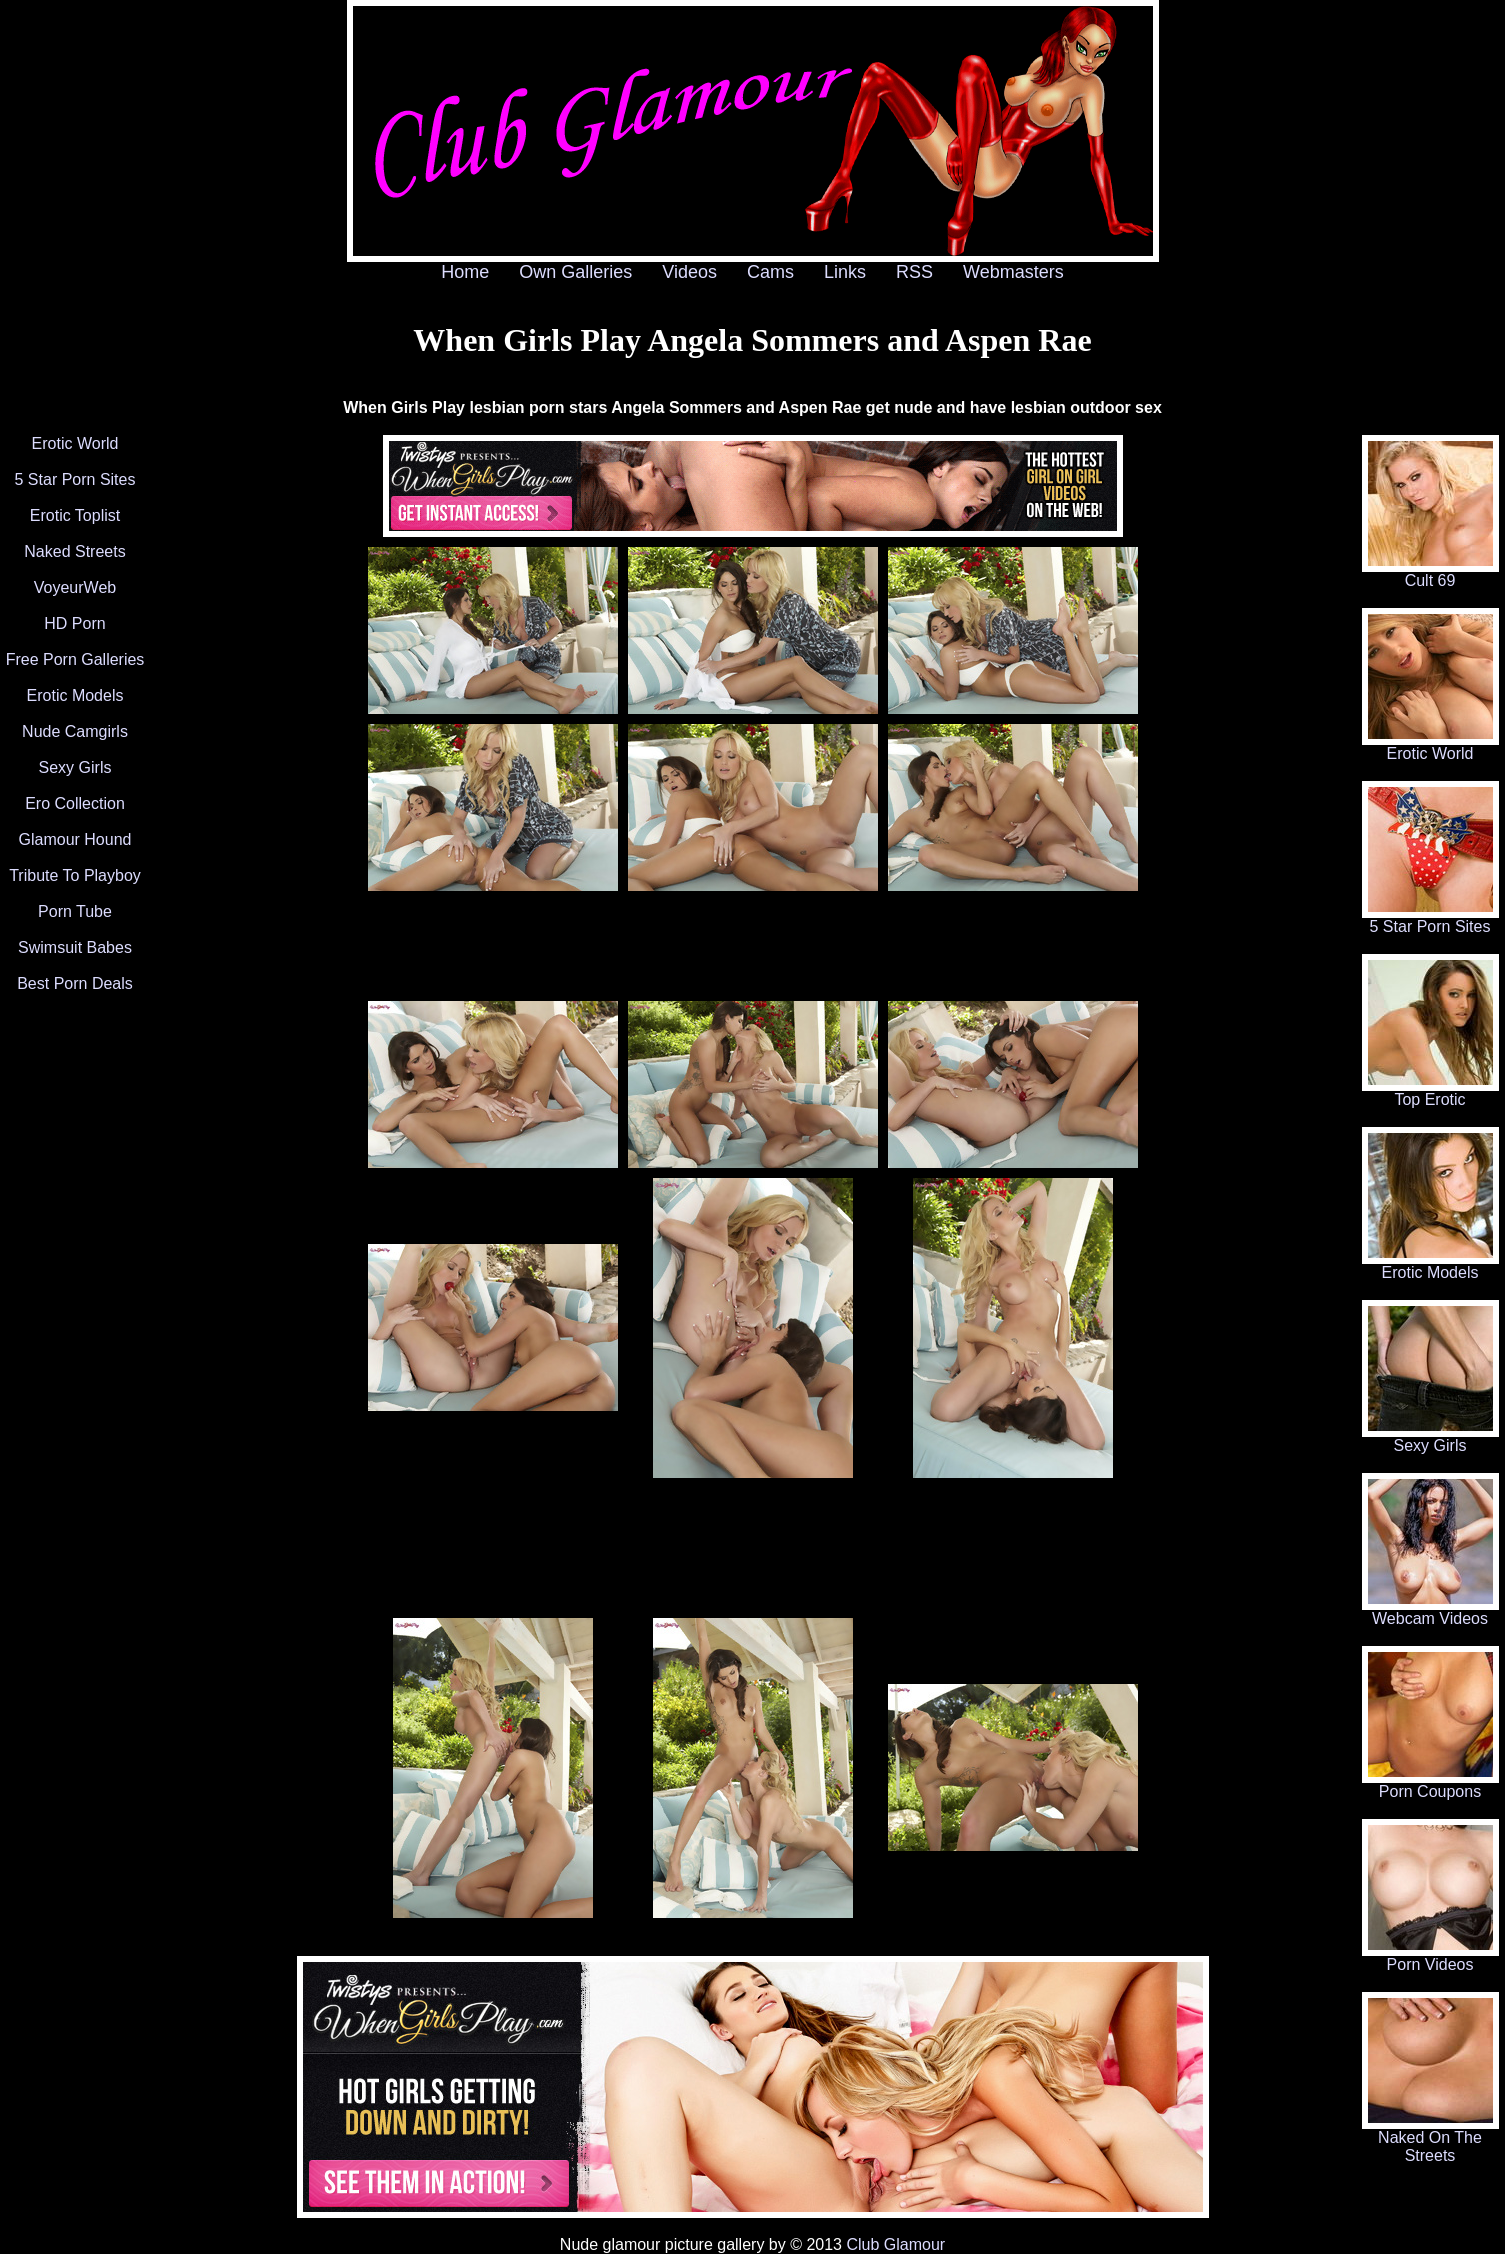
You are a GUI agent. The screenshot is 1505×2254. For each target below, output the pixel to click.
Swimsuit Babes (75, 947)
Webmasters (1013, 272)
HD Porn (74, 623)
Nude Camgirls (75, 731)
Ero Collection (75, 803)
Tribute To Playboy (75, 875)
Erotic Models (75, 695)
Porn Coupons (1430, 1784)
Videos (689, 272)
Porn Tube (75, 911)
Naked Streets (74, 551)
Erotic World (75, 443)
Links (845, 272)
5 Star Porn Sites (75, 479)
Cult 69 (1430, 573)
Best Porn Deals (75, 983)
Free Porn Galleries (75, 659)
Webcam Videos (1430, 1611)
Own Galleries (575, 272)
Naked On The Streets (1430, 2139)
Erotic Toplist (75, 515)
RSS (914, 272)
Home (465, 272)
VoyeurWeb (75, 587)
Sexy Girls (75, 767)
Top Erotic (1430, 1092)
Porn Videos (1430, 1957)
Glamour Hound (75, 839)
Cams (770, 272)
